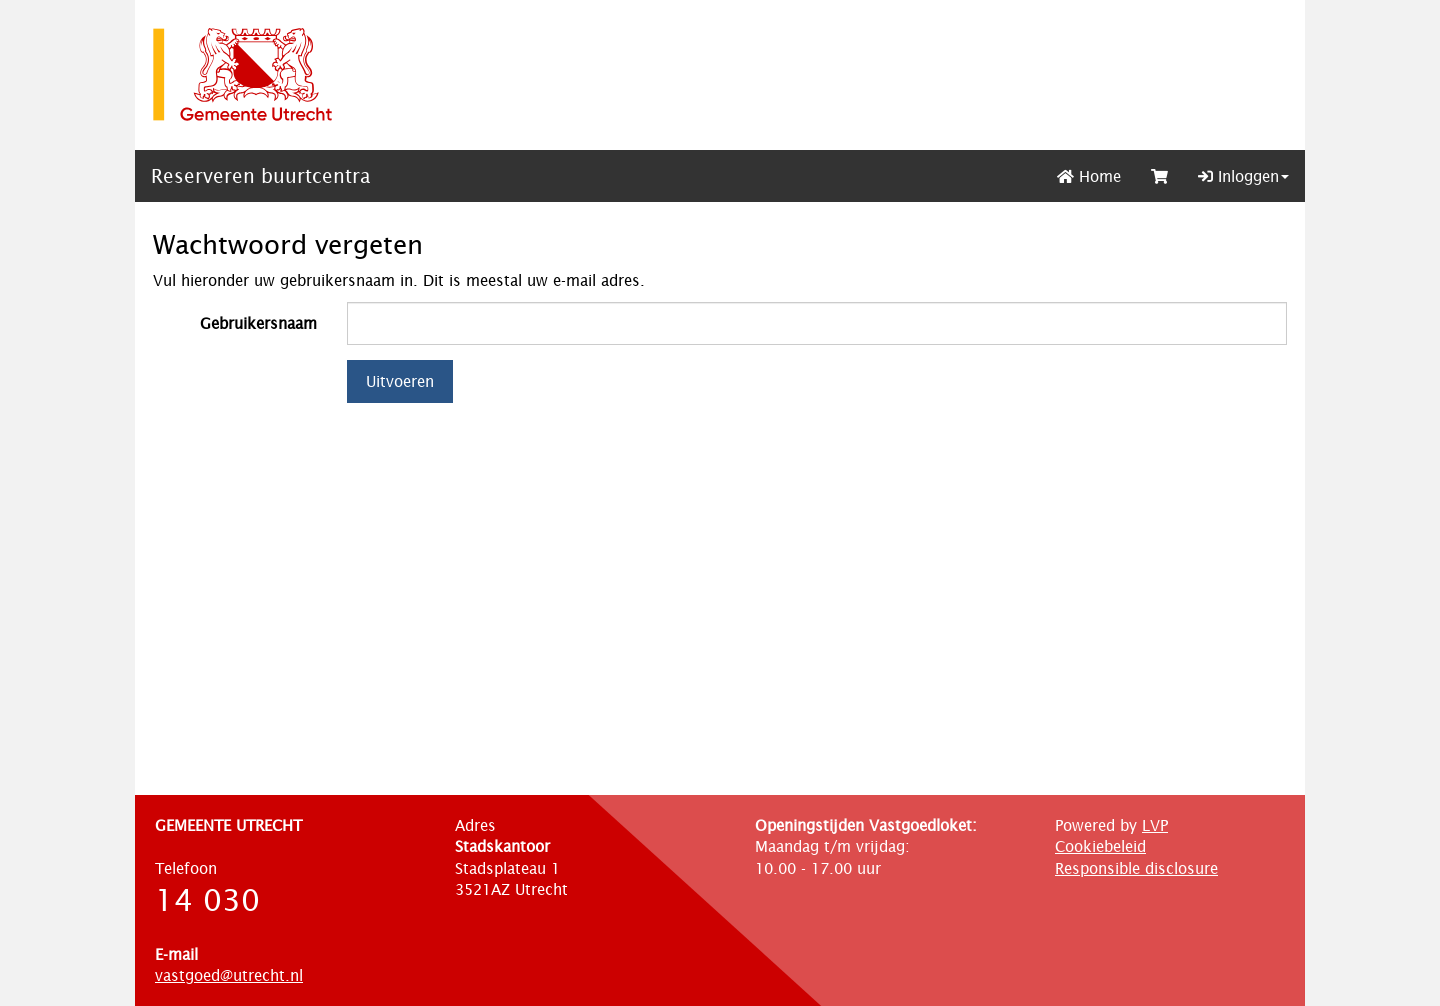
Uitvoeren (400, 381)
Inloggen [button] (1243, 176)
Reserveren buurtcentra (261, 176)
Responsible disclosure (1136, 868)
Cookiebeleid (1100, 846)
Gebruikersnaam (258, 323)
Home (1089, 176)
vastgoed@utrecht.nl (229, 975)
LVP (1155, 825)
